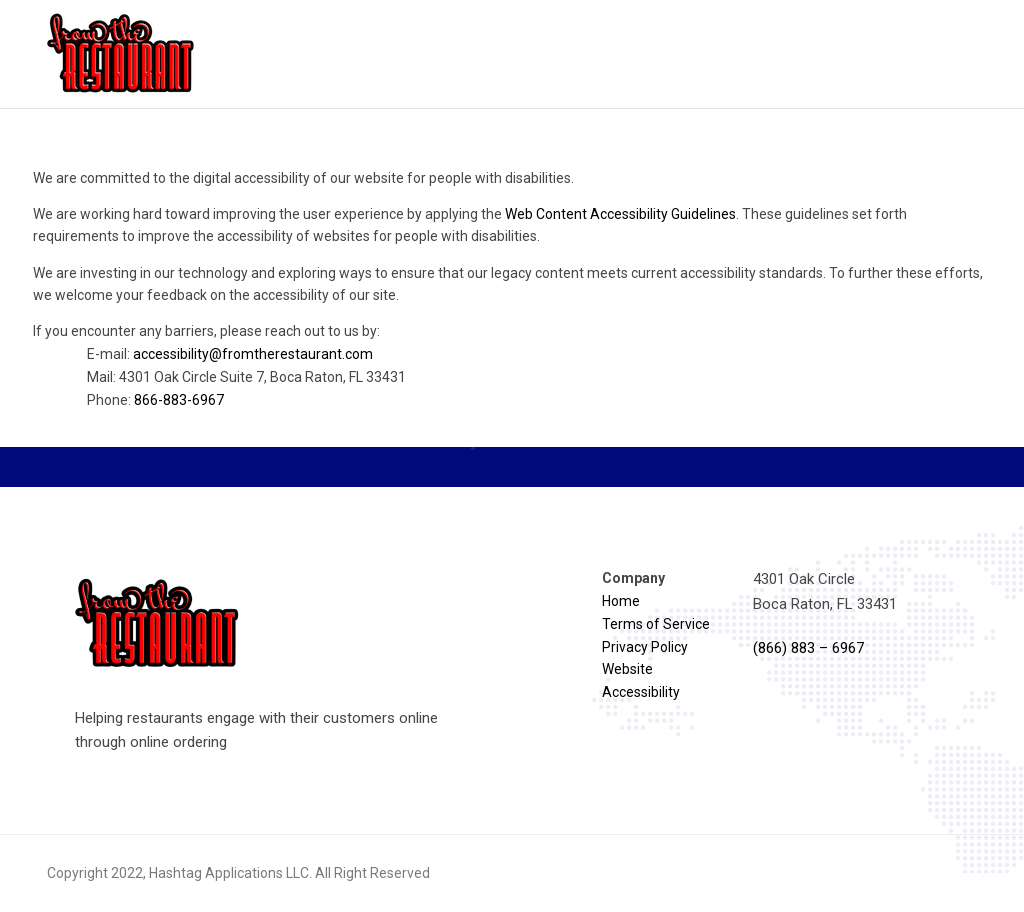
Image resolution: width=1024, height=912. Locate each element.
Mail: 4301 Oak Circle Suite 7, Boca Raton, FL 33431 (246, 377)
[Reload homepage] (122, 54)
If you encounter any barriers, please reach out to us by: (511, 367)
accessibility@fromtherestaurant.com (253, 354)
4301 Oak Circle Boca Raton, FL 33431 (825, 591)
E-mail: (230, 354)
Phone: (155, 400)
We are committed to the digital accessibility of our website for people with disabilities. (303, 178)
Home (621, 601)
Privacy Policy (645, 647)
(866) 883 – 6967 (808, 648)
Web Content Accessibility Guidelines (620, 214)
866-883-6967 (179, 400)
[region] (511, 297)
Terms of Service (656, 624)
